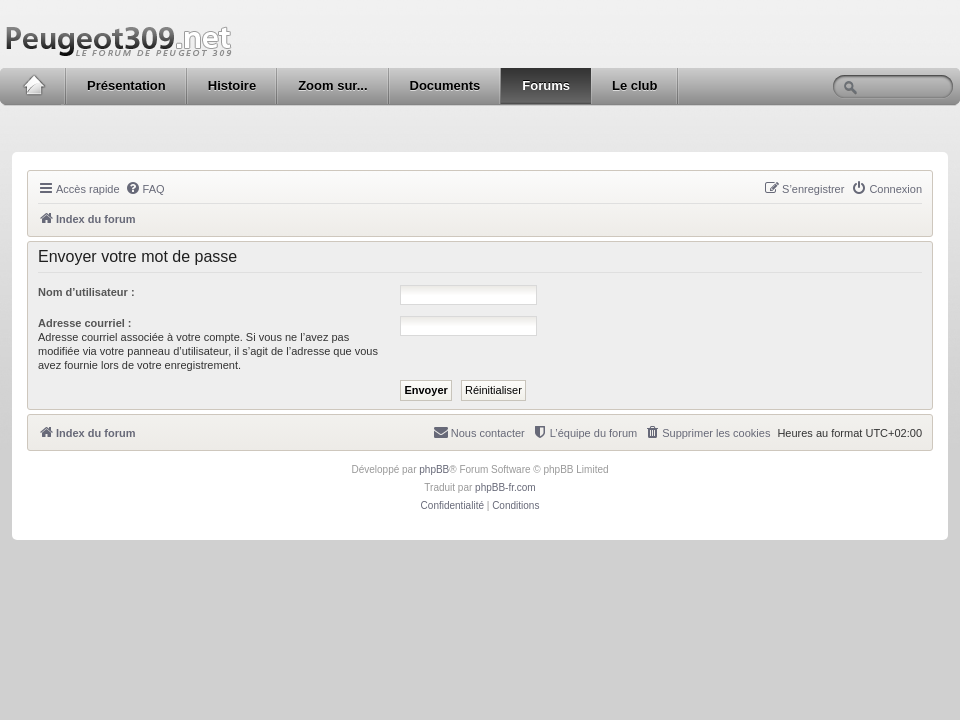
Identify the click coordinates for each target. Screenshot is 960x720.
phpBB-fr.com (505, 487)
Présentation (126, 85)
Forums (546, 85)
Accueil (33, 86)
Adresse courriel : (85, 323)
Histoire (232, 85)
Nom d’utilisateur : (86, 292)
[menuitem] (145, 189)
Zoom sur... (332, 85)
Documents (445, 85)
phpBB (434, 469)
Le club (635, 85)
